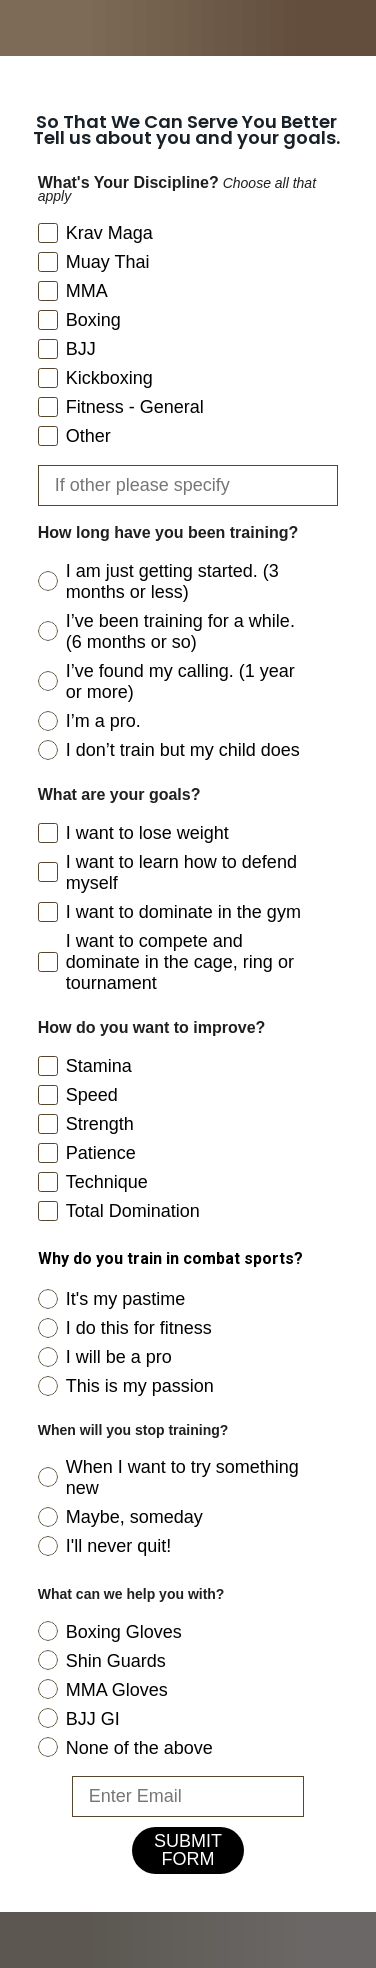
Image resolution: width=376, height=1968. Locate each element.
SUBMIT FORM (188, 1850)
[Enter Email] (188, 1796)
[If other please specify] (188, 485)
